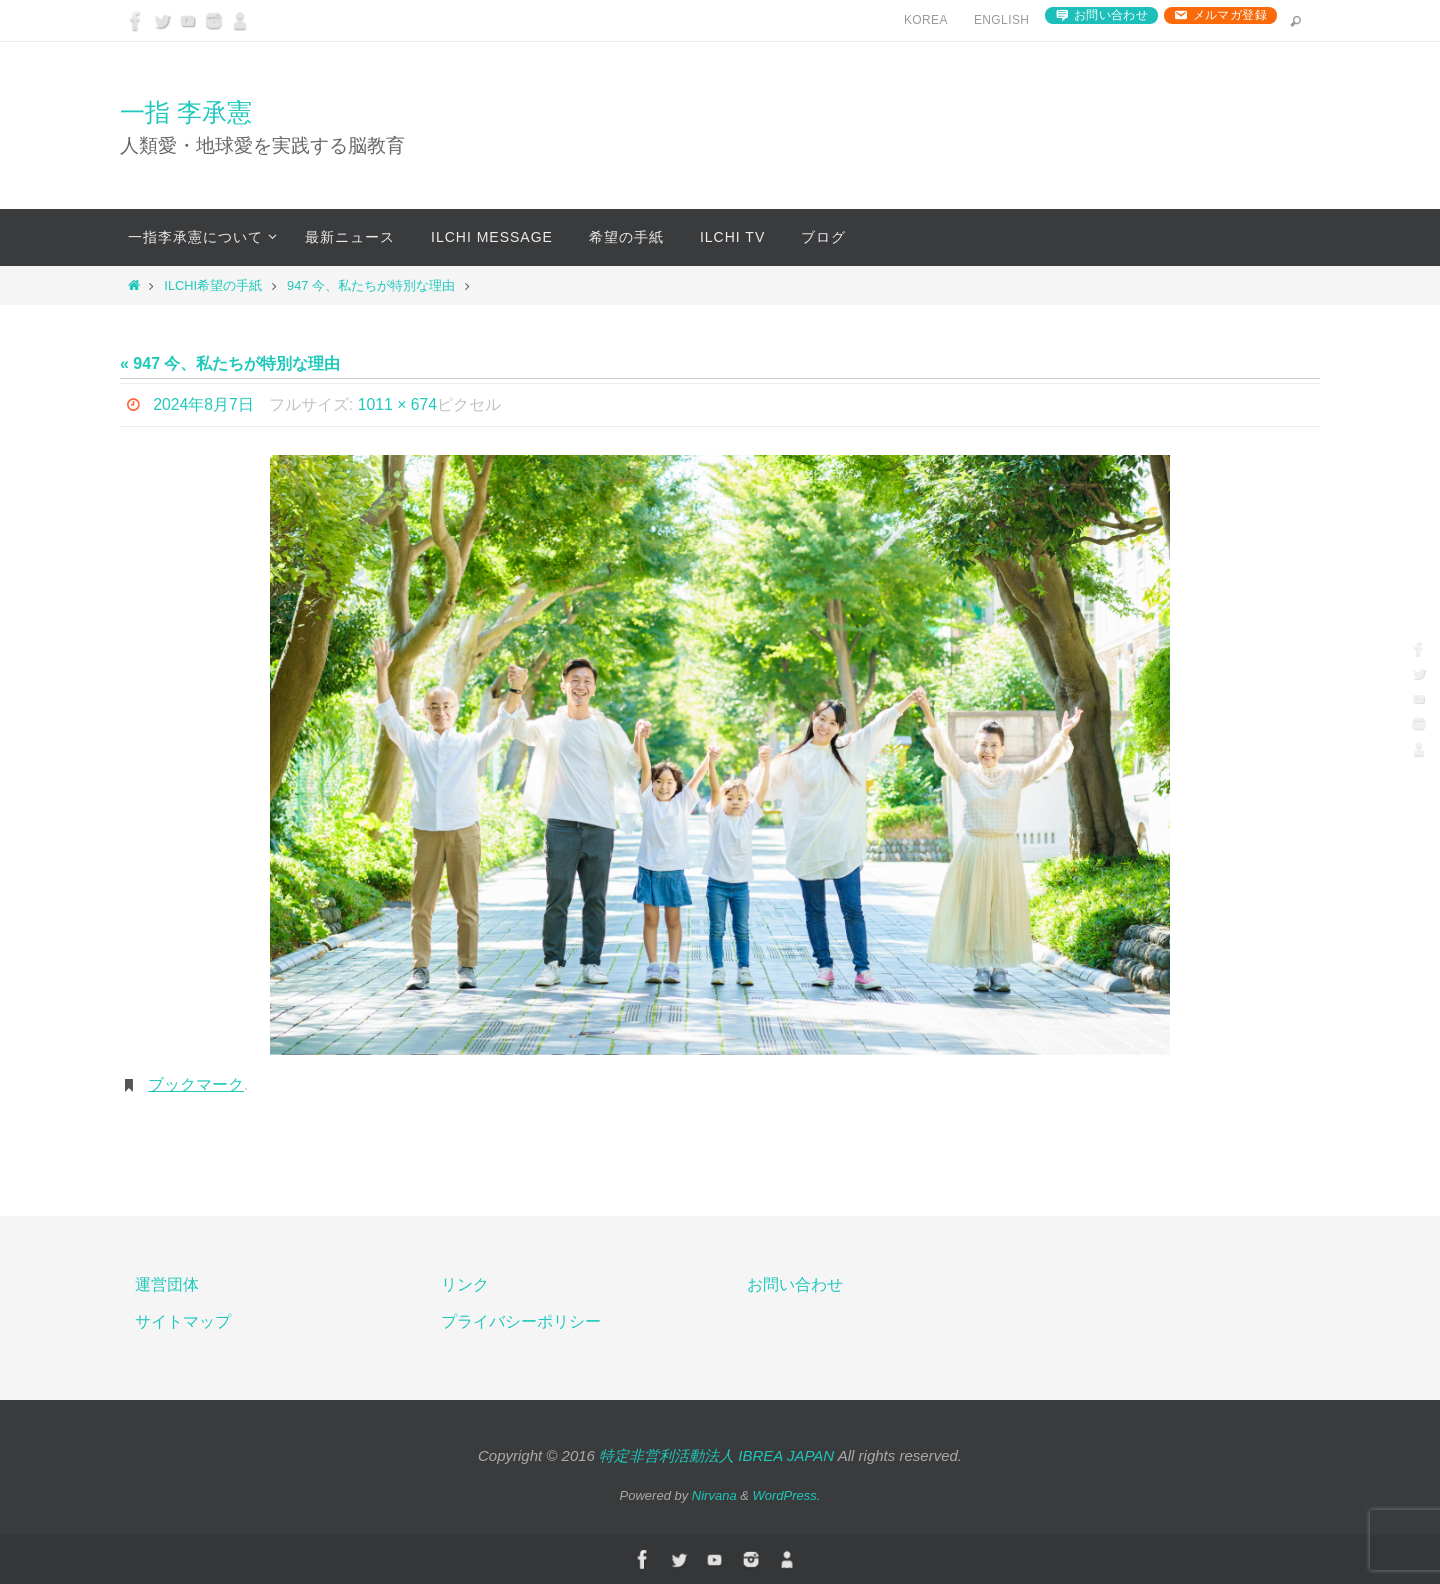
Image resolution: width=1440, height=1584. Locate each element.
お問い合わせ (1111, 15)
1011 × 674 (399, 404)
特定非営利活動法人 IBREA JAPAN (716, 1455)
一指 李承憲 (186, 112)
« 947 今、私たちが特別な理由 (230, 363)
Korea (926, 20)
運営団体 (167, 1284)
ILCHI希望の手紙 (213, 285)
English (1001, 20)
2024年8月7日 (203, 404)
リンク (465, 1284)
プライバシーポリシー (521, 1321)
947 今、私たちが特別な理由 (371, 285)
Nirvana (714, 1495)
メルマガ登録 (1230, 15)
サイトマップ (183, 1321)
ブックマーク (196, 1084)
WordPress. (787, 1495)
